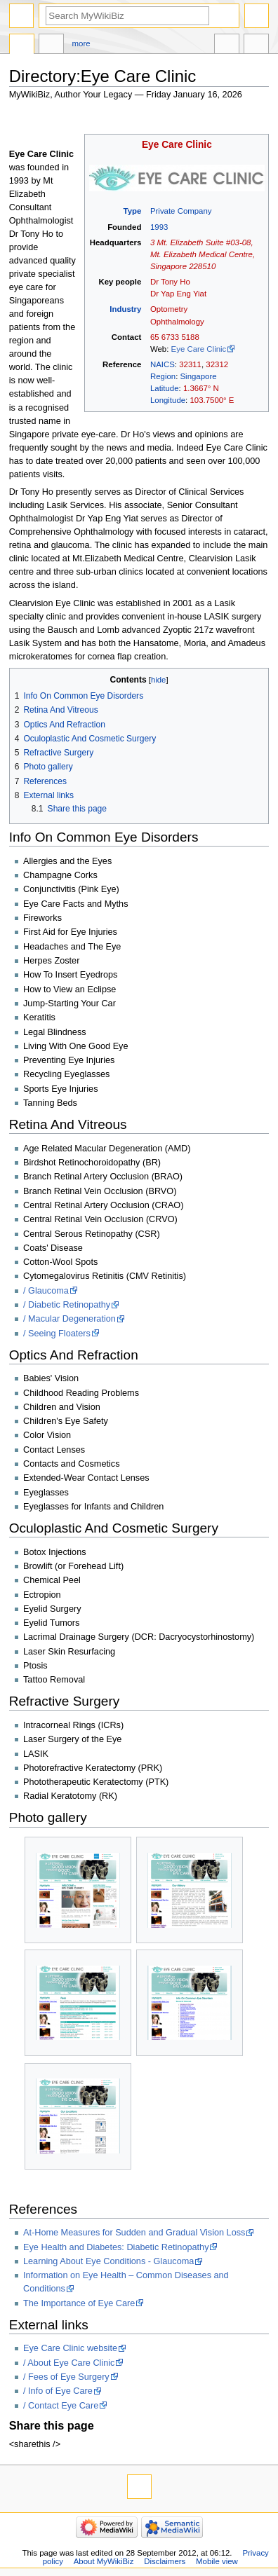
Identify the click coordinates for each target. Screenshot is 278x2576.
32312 (217, 364)
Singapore (198, 376)
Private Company (181, 211)
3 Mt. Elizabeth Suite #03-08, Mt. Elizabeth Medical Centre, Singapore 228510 (202, 254)
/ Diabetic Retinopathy (66, 1305)
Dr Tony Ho (170, 282)
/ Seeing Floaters (57, 1333)
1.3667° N (201, 388)
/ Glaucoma (46, 1291)
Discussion (51, 45)
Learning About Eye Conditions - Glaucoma (108, 2261)
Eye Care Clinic (177, 144)
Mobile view (217, 2561)
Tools (256, 45)
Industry (125, 309)
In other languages (227, 45)
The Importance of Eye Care (79, 2303)
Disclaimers (164, 2561)
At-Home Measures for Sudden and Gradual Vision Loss (134, 2233)
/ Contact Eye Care (60, 2406)
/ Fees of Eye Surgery (66, 2377)
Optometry (168, 309)
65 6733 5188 (174, 337)
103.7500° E (212, 400)
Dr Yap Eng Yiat (178, 293)
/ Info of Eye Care (58, 2391)
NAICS (162, 364)
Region (163, 376)
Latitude (164, 388)
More (81, 43)
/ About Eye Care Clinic (68, 2363)
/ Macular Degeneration (69, 1319)
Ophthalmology (177, 321)
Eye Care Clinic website (70, 2348)
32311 (190, 364)
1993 (159, 227)
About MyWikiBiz (104, 2561)
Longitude (167, 400)
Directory (22, 45)
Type (133, 211)
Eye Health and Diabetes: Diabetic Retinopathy (115, 2247)
